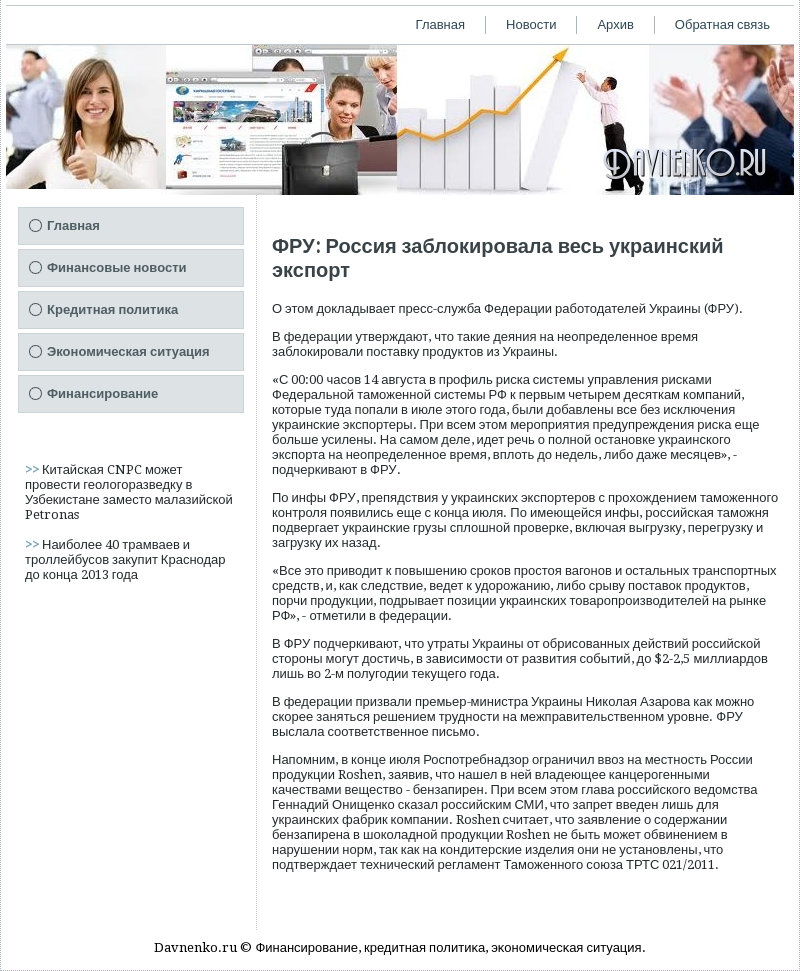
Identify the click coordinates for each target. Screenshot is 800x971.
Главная (440, 24)
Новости (531, 24)
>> (33, 469)
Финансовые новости (117, 267)
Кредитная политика (112, 309)
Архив (615, 24)
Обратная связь (722, 24)
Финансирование (102, 393)
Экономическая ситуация (128, 351)
